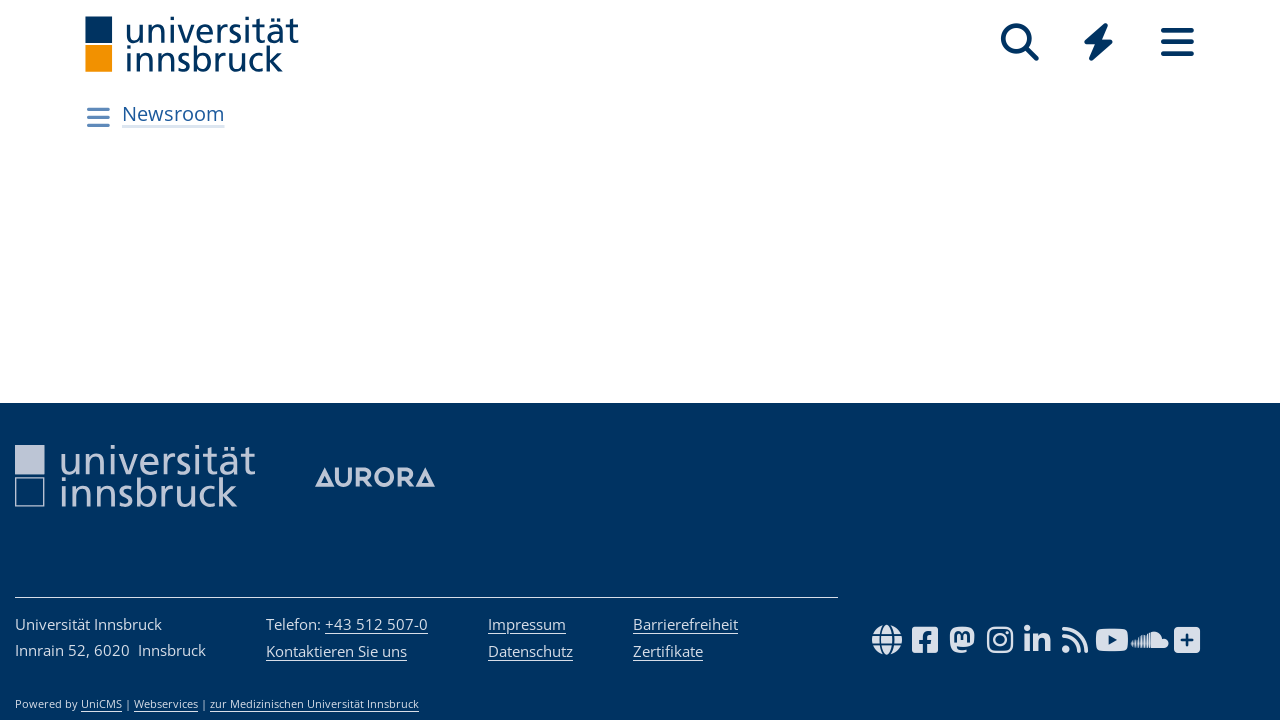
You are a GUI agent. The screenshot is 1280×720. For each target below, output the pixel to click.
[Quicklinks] (1098, 42)
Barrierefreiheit (685, 624)
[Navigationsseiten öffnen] (98, 117)
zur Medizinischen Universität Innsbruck (314, 704)
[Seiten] (1177, 42)
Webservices (166, 704)
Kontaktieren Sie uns (336, 651)
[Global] (1098, 44)
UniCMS (101, 704)
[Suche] (1019, 42)
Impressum (527, 624)
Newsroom (173, 113)
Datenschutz (530, 651)
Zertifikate (668, 651)
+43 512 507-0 (376, 624)
